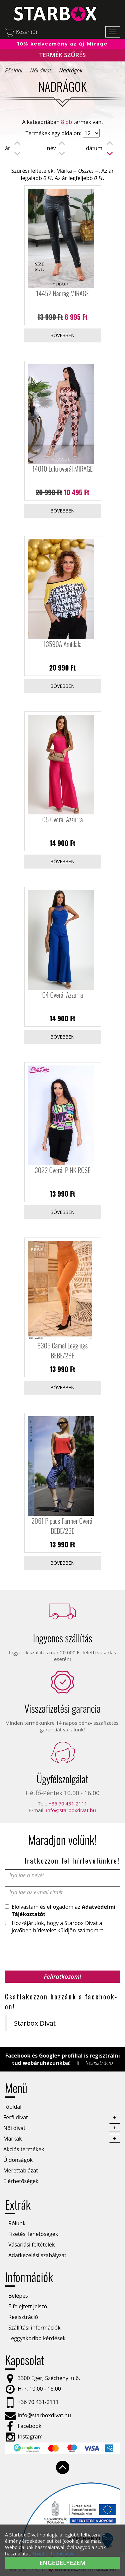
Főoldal (13, 70)
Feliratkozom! (62, 1976)
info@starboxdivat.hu (71, 1810)
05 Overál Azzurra (62, 819)
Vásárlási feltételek (31, 2244)
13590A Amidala (62, 644)
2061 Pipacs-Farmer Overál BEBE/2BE (62, 1526)
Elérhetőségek (20, 2181)
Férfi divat (61, 2117)
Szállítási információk (34, 2327)
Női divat (40, 70)
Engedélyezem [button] (63, 2563)
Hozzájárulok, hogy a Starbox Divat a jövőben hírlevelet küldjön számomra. (55, 1926)
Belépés (18, 2295)
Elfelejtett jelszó (27, 2306)
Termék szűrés (62, 55)
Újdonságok (18, 2159)
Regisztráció (99, 2063)
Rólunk (17, 2223)
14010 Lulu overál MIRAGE (62, 469)
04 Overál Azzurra (62, 995)
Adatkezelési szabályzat (37, 2255)
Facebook (23, 2426)
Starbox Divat (35, 2023)
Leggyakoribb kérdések (37, 2338)
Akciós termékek (23, 2149)
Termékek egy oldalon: (53, 133)
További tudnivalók (53, 2553)
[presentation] (55, 1950)
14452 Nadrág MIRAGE (62, 293)
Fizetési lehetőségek (33, 2234)
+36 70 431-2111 (68, 1803)
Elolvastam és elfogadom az (60, 1910)
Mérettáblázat (20, 2170)
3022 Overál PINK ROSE (62, 1170)
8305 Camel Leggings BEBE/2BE (62, 1350)
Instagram (24, 2436)
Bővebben (62, 335)
